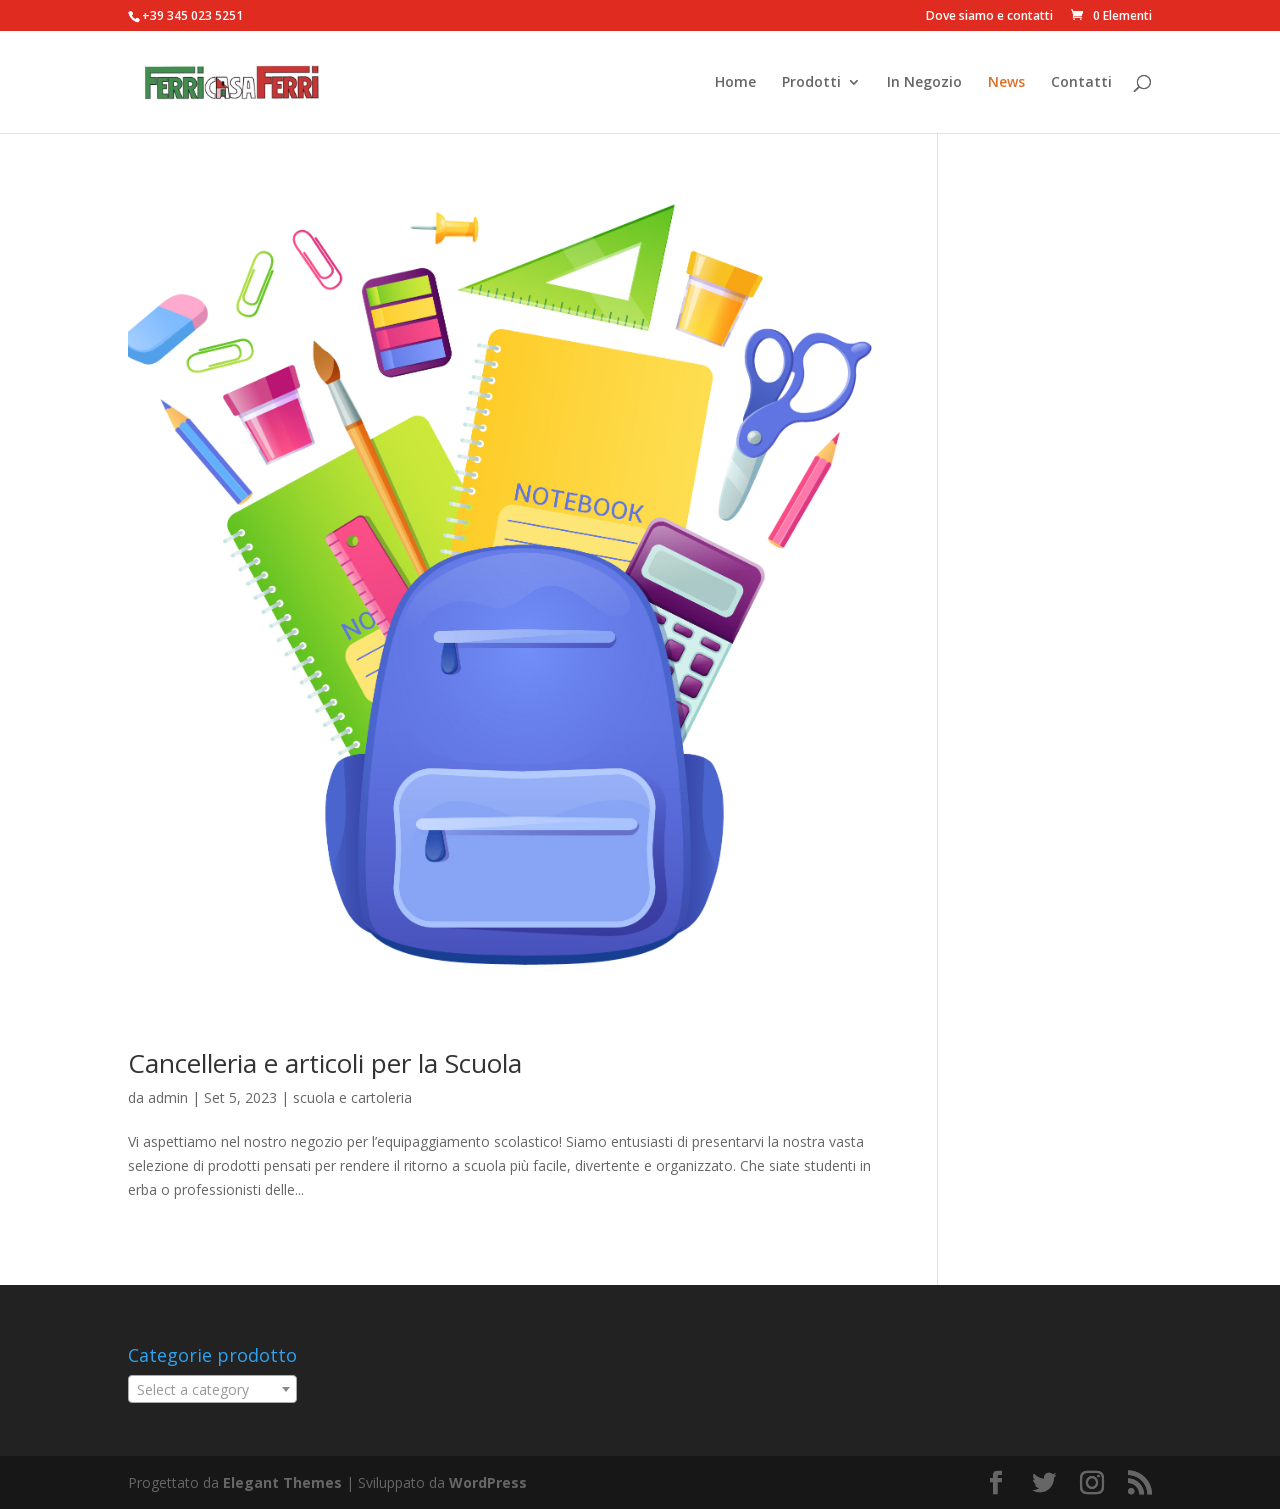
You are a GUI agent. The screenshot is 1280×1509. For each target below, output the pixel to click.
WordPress (488, 1482)
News (1006, 83)
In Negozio (924, 83)
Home (735, 83)
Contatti (1081, 83)
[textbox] (212, 1390)
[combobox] (212, 1389)
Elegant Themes (282, 1482)
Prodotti (811, 83)
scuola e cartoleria (352, 1097)
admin (168, 1097)
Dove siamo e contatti (989, 17)
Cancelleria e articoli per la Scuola (325, 1063)
